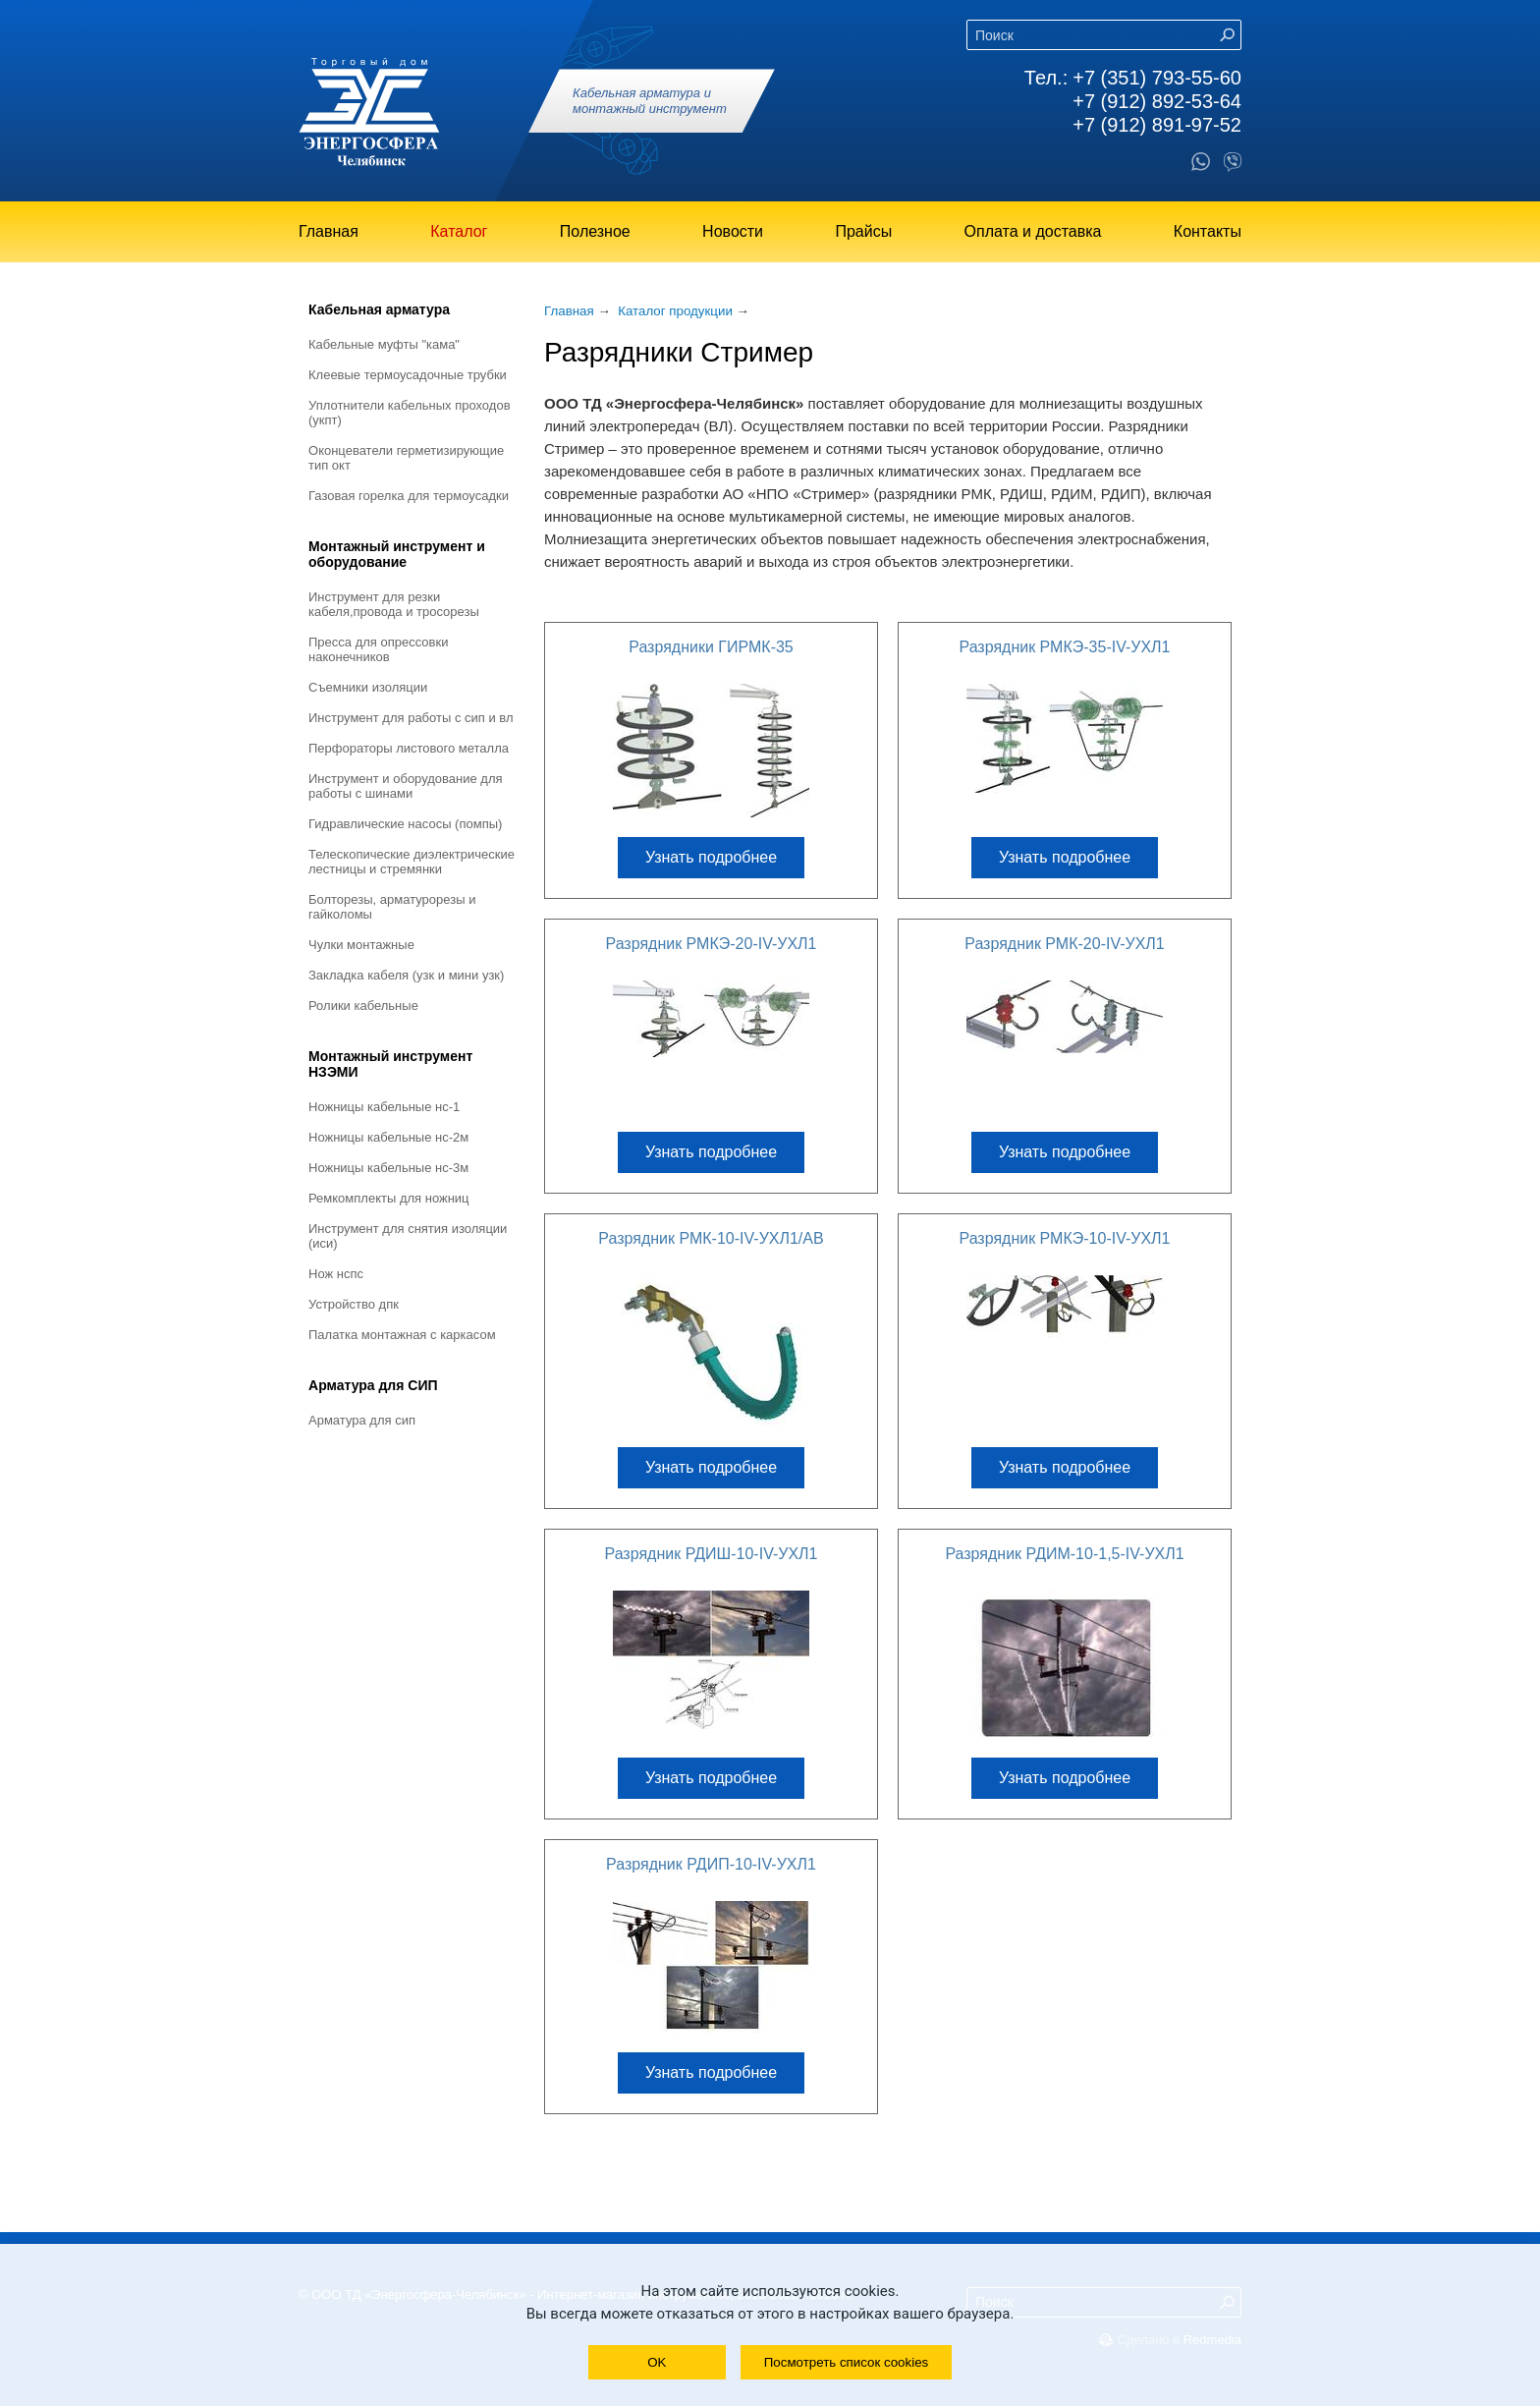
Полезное (595, 231)
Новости (732, 231)
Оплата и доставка (1033, 231)
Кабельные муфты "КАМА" (384, 344)
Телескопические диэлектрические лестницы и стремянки (411, 861)
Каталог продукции (675, 311)
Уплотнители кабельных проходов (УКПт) (409, 412)
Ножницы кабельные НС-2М (388, 1137)
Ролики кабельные (363, 1005)
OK (656, 2362)
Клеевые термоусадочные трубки (407, 374)
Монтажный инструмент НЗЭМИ (390, 1064)
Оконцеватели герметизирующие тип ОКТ (406, 458)
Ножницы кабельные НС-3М (388, 1167)
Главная (328, 231)
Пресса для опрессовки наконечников (378, 649)
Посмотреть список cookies (846, 2362)
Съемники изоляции (367, 687)
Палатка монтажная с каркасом (402, 1334)
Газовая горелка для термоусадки (408, 495)
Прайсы (863, 231)
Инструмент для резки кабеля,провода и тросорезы (393, 604)
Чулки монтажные (361, 944)
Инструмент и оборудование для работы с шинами (405, 786)
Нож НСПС (335, 1273)
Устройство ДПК (353, 1304)
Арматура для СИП (373, 1385)
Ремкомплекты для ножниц (388, 1198)
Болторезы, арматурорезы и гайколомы (391, 907)
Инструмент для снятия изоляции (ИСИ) (407, 1236)
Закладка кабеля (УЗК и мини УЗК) (406, 975)
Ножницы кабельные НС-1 (384, 1106)
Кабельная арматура (379, 309)
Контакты (1207, 231)
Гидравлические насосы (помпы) (405, 823)
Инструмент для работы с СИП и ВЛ (411, 717)
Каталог (458, 231)
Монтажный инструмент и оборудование (396, 554)
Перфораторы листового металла (408, 748)
